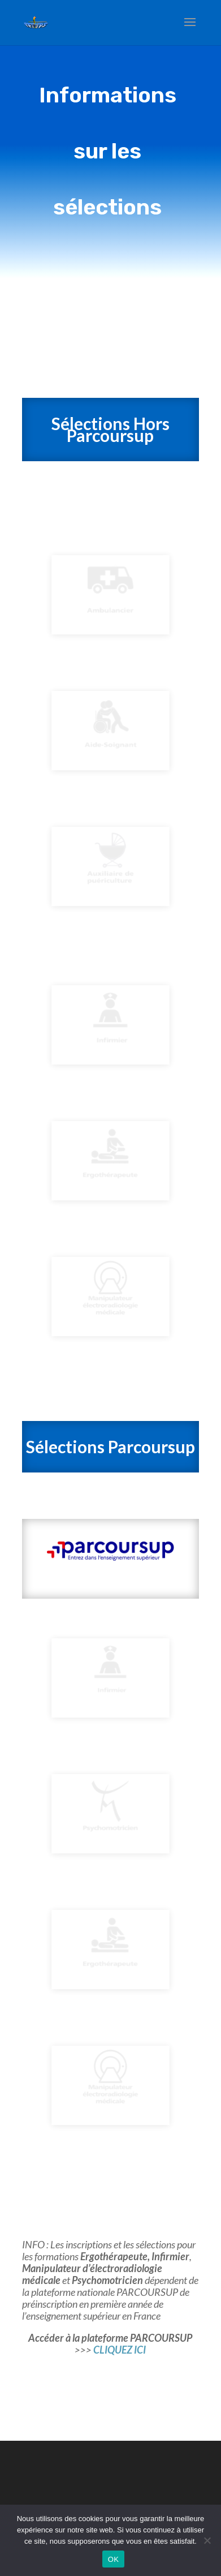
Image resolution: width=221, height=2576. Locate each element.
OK (113, 2559)
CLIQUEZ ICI (119, 2349)
